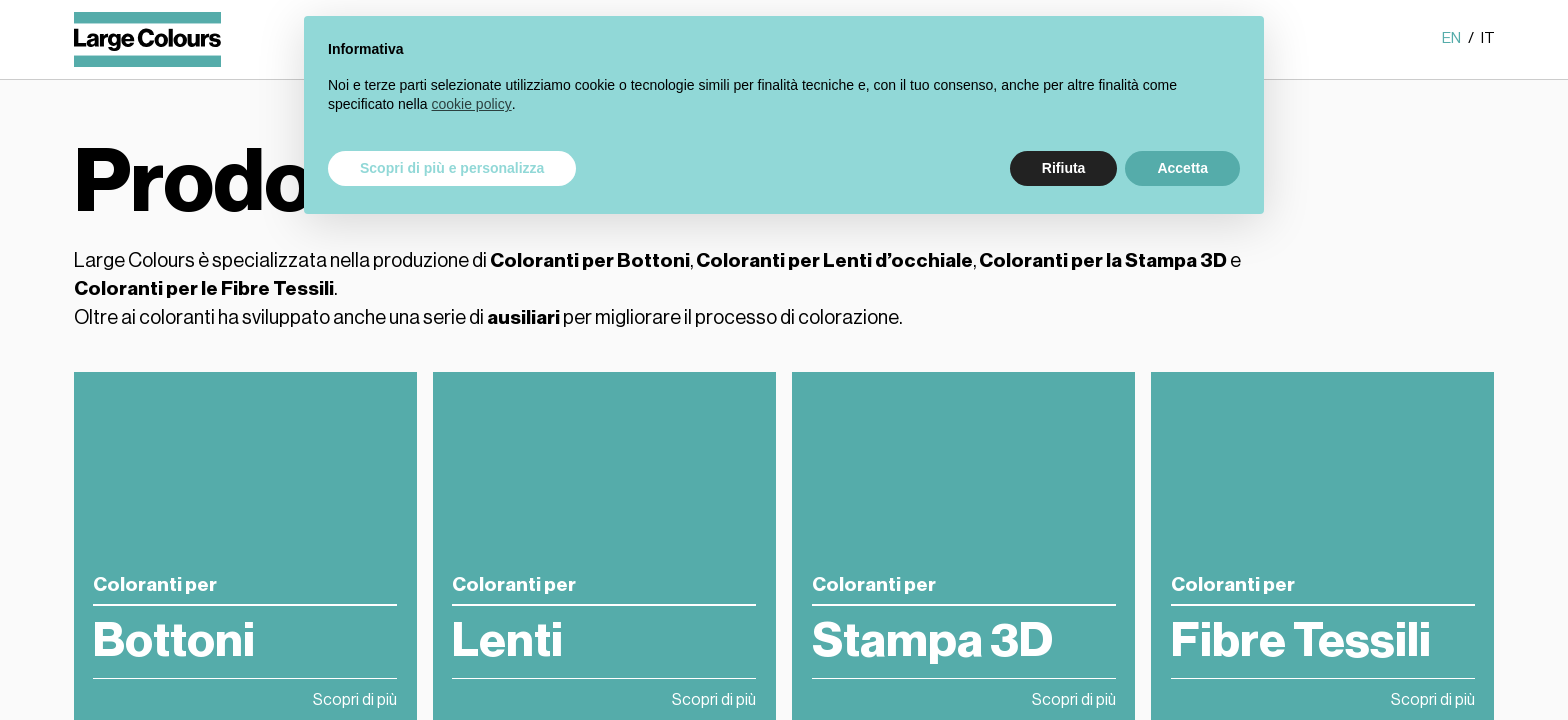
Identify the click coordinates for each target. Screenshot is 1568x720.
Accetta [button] (1182, 168)
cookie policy (472, 104)
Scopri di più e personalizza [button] (452, 168)
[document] (784, 93)
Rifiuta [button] (1064, 168)
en (1452, 38)
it (1488, 38)
